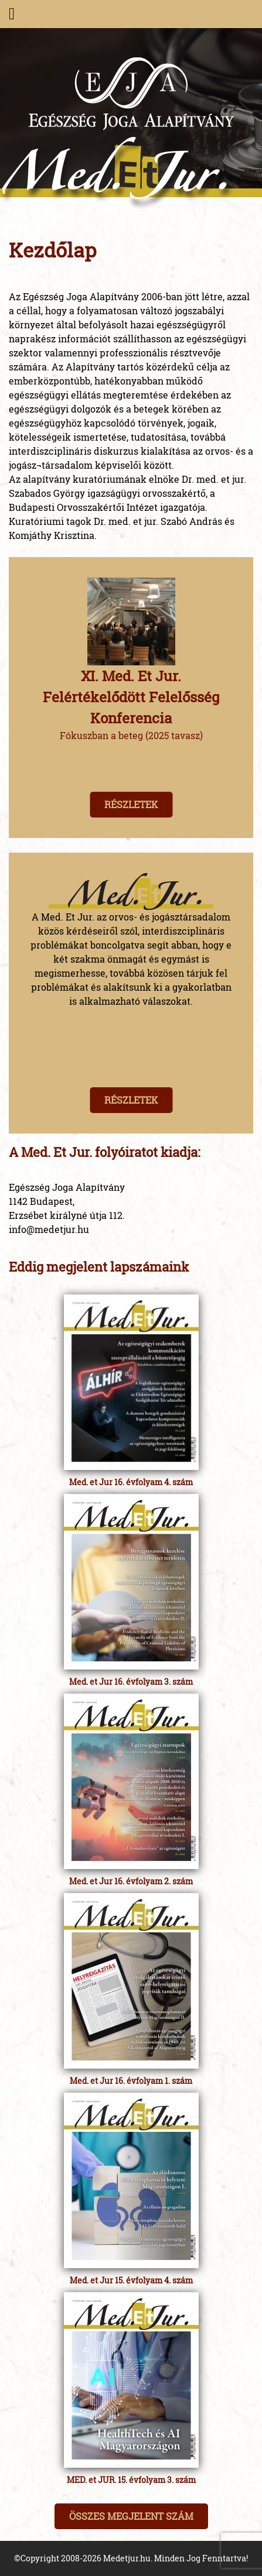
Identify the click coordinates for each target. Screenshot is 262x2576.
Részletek (131, 804)
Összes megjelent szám (131, 2516)
